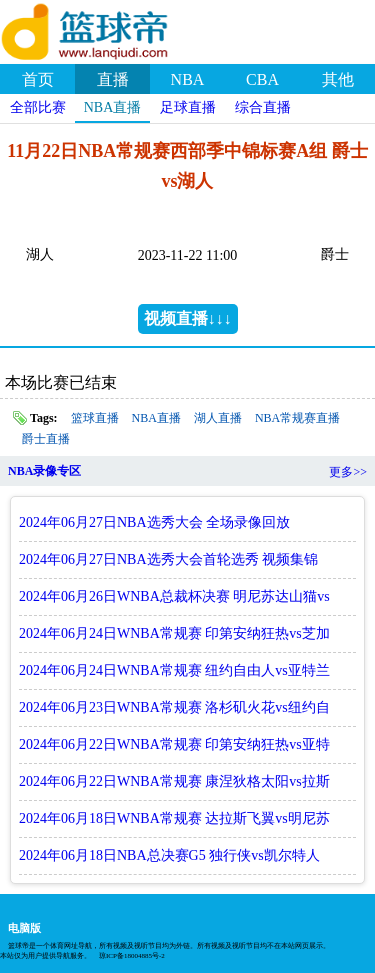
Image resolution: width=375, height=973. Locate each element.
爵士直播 (46, 439)
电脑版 (24, 928)
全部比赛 (38, 107)
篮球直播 (95, 418)
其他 (338, 79)
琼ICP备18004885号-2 (132, 956)
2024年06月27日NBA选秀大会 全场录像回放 (154, 522)
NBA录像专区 (44, 471)
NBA (188, 79)
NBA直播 (113, 107)
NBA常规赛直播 (297, 418)
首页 (38, 79)
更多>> (348, 472)
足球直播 (188, 107)
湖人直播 (218, 418)
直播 (113, 79)
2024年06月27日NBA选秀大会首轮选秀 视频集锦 (168, 559)
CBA (262, 79)
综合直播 (263, 107)
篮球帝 (110, 29)
